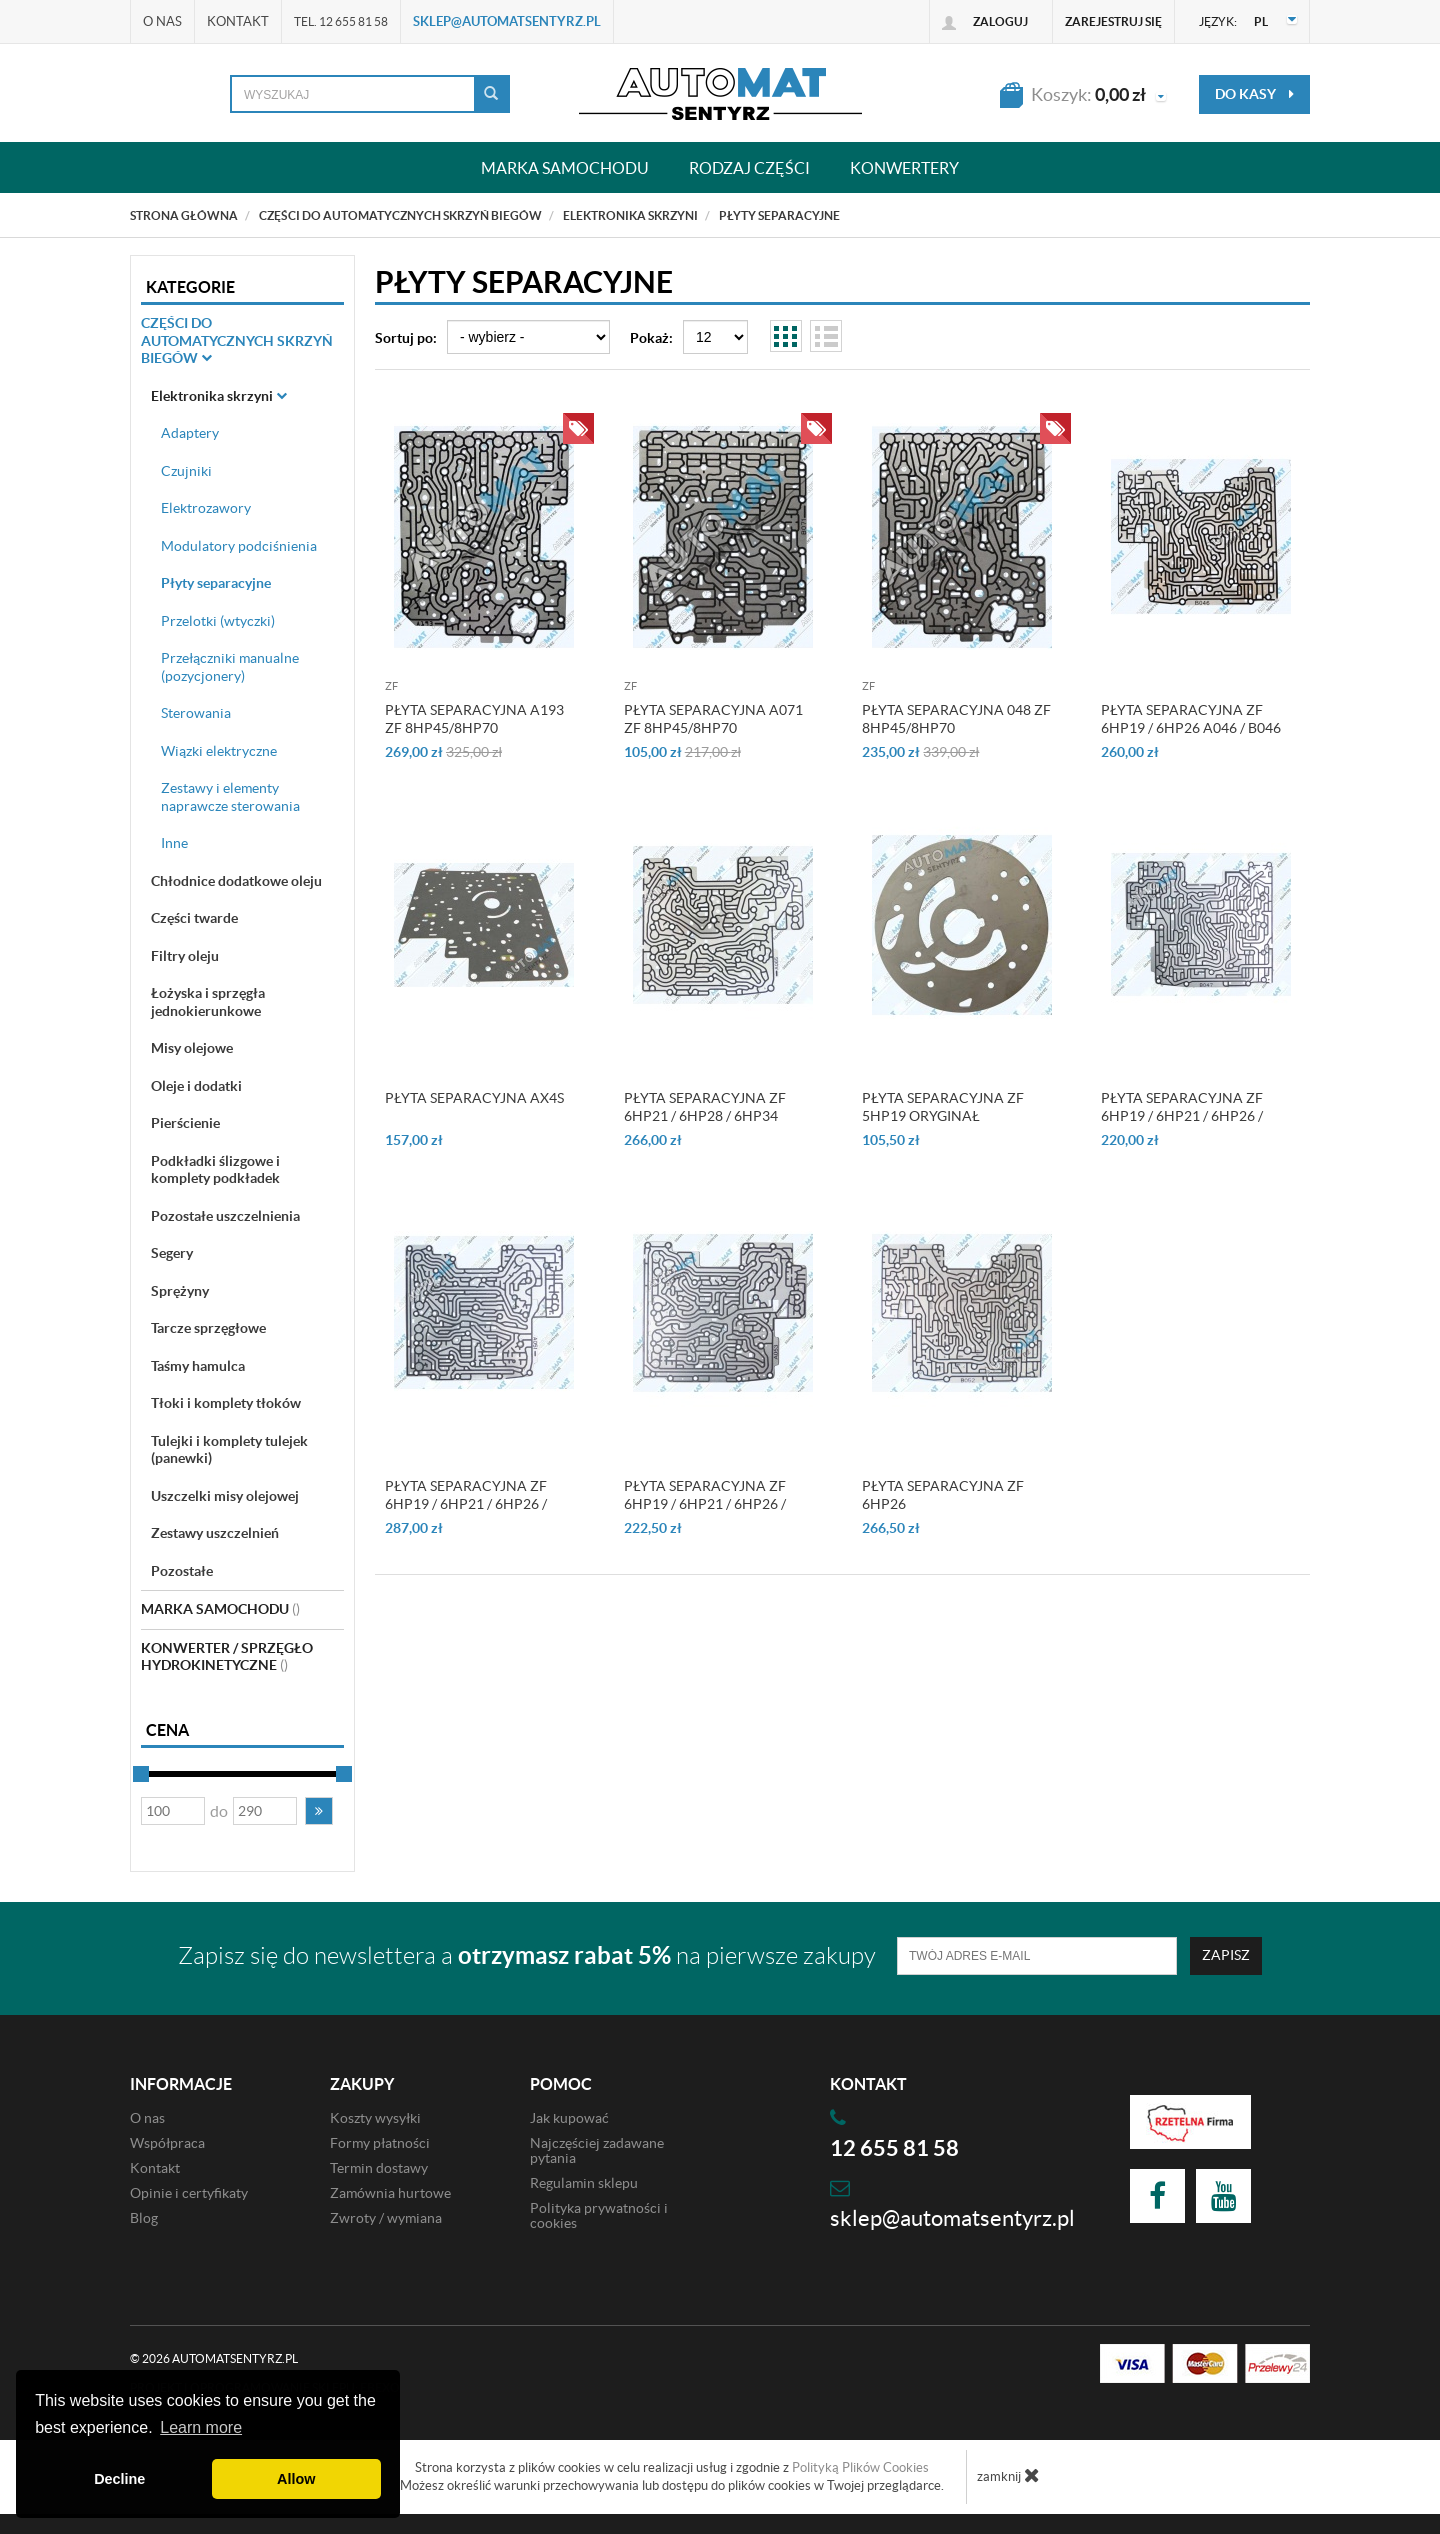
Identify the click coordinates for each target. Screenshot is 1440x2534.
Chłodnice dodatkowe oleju (236, 881)
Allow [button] (296, 2479)
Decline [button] (119, 2479)
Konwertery (904, 167)
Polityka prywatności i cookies (599, 2215)
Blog (144, 2218)
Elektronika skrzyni (219, 396)
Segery (172, 1253)
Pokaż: (651, 338)
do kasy (1254, 94)
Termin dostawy (379, 2168)
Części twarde (194, 918)
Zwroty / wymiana (386, 2218)
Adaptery (190, 433)
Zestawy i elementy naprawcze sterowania (230, 797)
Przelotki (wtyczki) (218, 621)
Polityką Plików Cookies (860, 2467)
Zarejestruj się (1113, 21)
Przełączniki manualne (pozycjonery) (230, 667)
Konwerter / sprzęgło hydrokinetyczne (227, 1657)
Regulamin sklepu (584, 2183)
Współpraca (167, 2143)
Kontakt (238, 21)
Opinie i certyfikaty (189, 2193)
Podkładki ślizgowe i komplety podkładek (215, 1170)
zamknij (1008, 2475)
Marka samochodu (565, 167)
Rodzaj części (749, 167)
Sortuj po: (406, 338)
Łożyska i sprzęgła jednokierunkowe (208, 1002)
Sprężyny (180, 1291)
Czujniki (186, 471)
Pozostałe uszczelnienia (225, 1216)
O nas (162, 21)
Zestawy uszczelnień (215, 1533)
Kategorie (190, 287)
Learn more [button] (201, 2427)
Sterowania (196, 713)
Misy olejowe (192, 1048)
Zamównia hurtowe (390, 2193)
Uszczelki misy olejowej (225, 1496)
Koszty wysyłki (375, 2118)
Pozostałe (182, 1571)
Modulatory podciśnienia (239, 546)
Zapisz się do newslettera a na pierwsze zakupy (527, 1955)
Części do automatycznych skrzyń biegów (237, 340)
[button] (319, 1811)
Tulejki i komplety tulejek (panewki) (229, 1450)
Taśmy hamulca (198, 1366)
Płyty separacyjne (216, 583)
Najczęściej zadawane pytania (597, 2150)
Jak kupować (569, 2118)
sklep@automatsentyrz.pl (507, 21)
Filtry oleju (185, 956)
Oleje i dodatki (196, 1086)
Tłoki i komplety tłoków (226, 1403)
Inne (174, 843)
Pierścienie (185, 1123)
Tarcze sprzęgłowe (208, 1328)
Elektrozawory (206, 508)
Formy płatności (380, 2143)
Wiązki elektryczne (219, 751)
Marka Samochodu (220, 1609)
